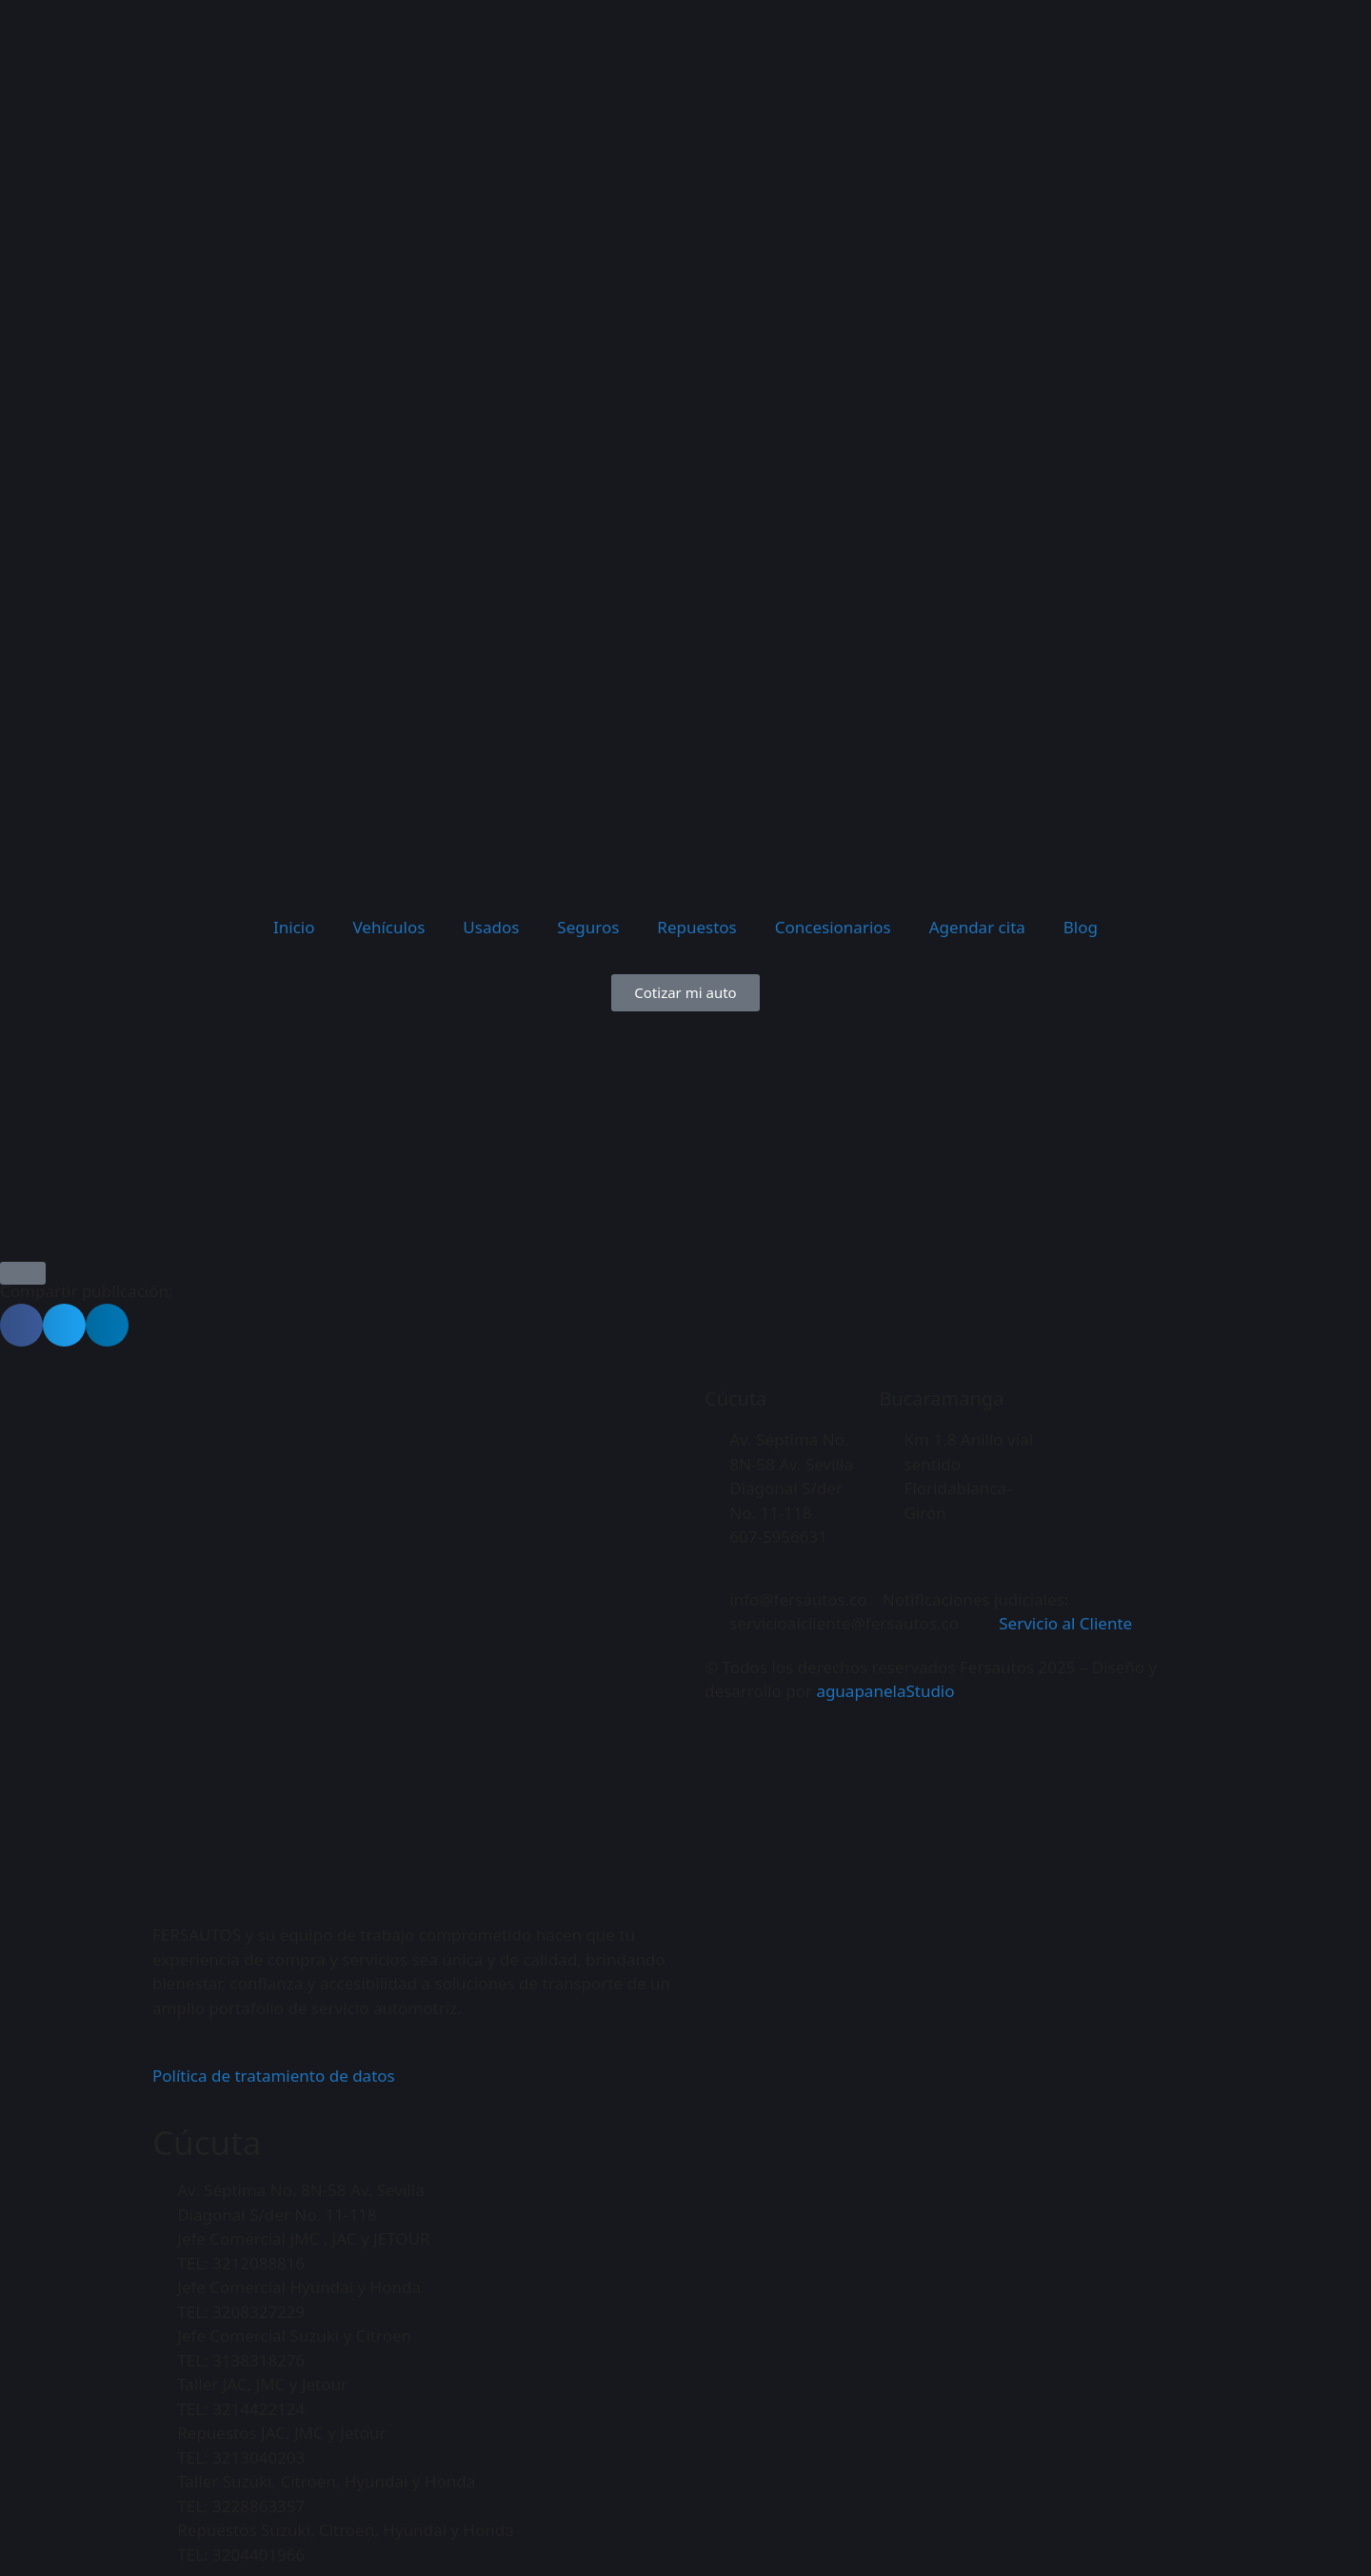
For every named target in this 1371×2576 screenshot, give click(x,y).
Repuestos (696, 927)
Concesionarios (833, 927)
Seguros (588, 927)
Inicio (294, 927)
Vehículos (389, 927)
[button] (21, 1325)
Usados (491, 927)
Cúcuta (735, 1398)
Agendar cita (977, 927)
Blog (1080, 927)
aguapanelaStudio (885, 1691)
